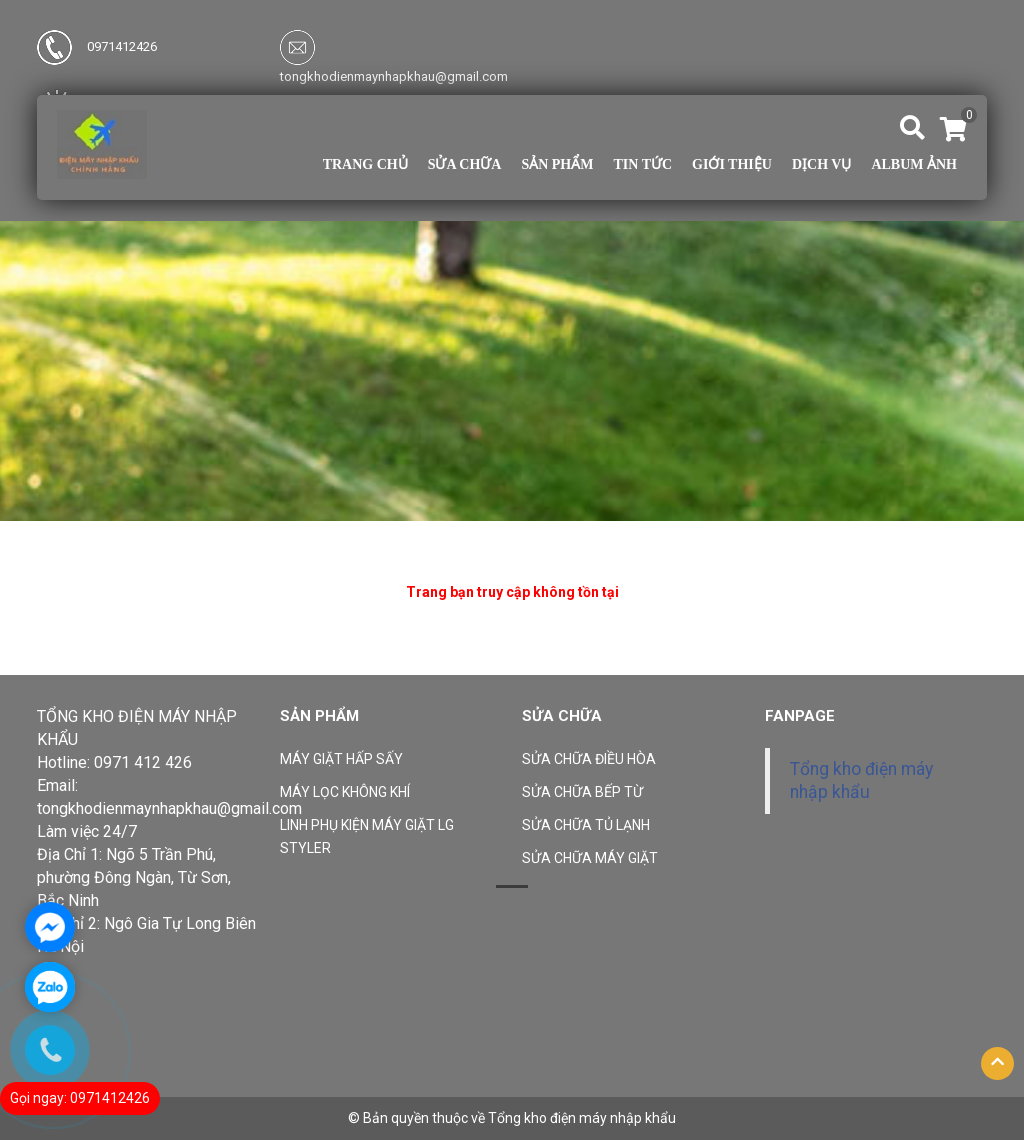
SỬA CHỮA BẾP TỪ (582, 792)
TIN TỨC (642, 165)
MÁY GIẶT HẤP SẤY (341, 759)
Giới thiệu (732, 165)
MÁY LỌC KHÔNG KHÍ (345, 792)
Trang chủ (365, 165)
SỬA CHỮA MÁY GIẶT (590, 858)
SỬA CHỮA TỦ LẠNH (586, 825)
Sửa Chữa (465, 165)
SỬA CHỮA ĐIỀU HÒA (589, 759)
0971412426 (97, 46)
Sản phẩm (557, 165)
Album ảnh (914, 165)
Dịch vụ (821, 165)
